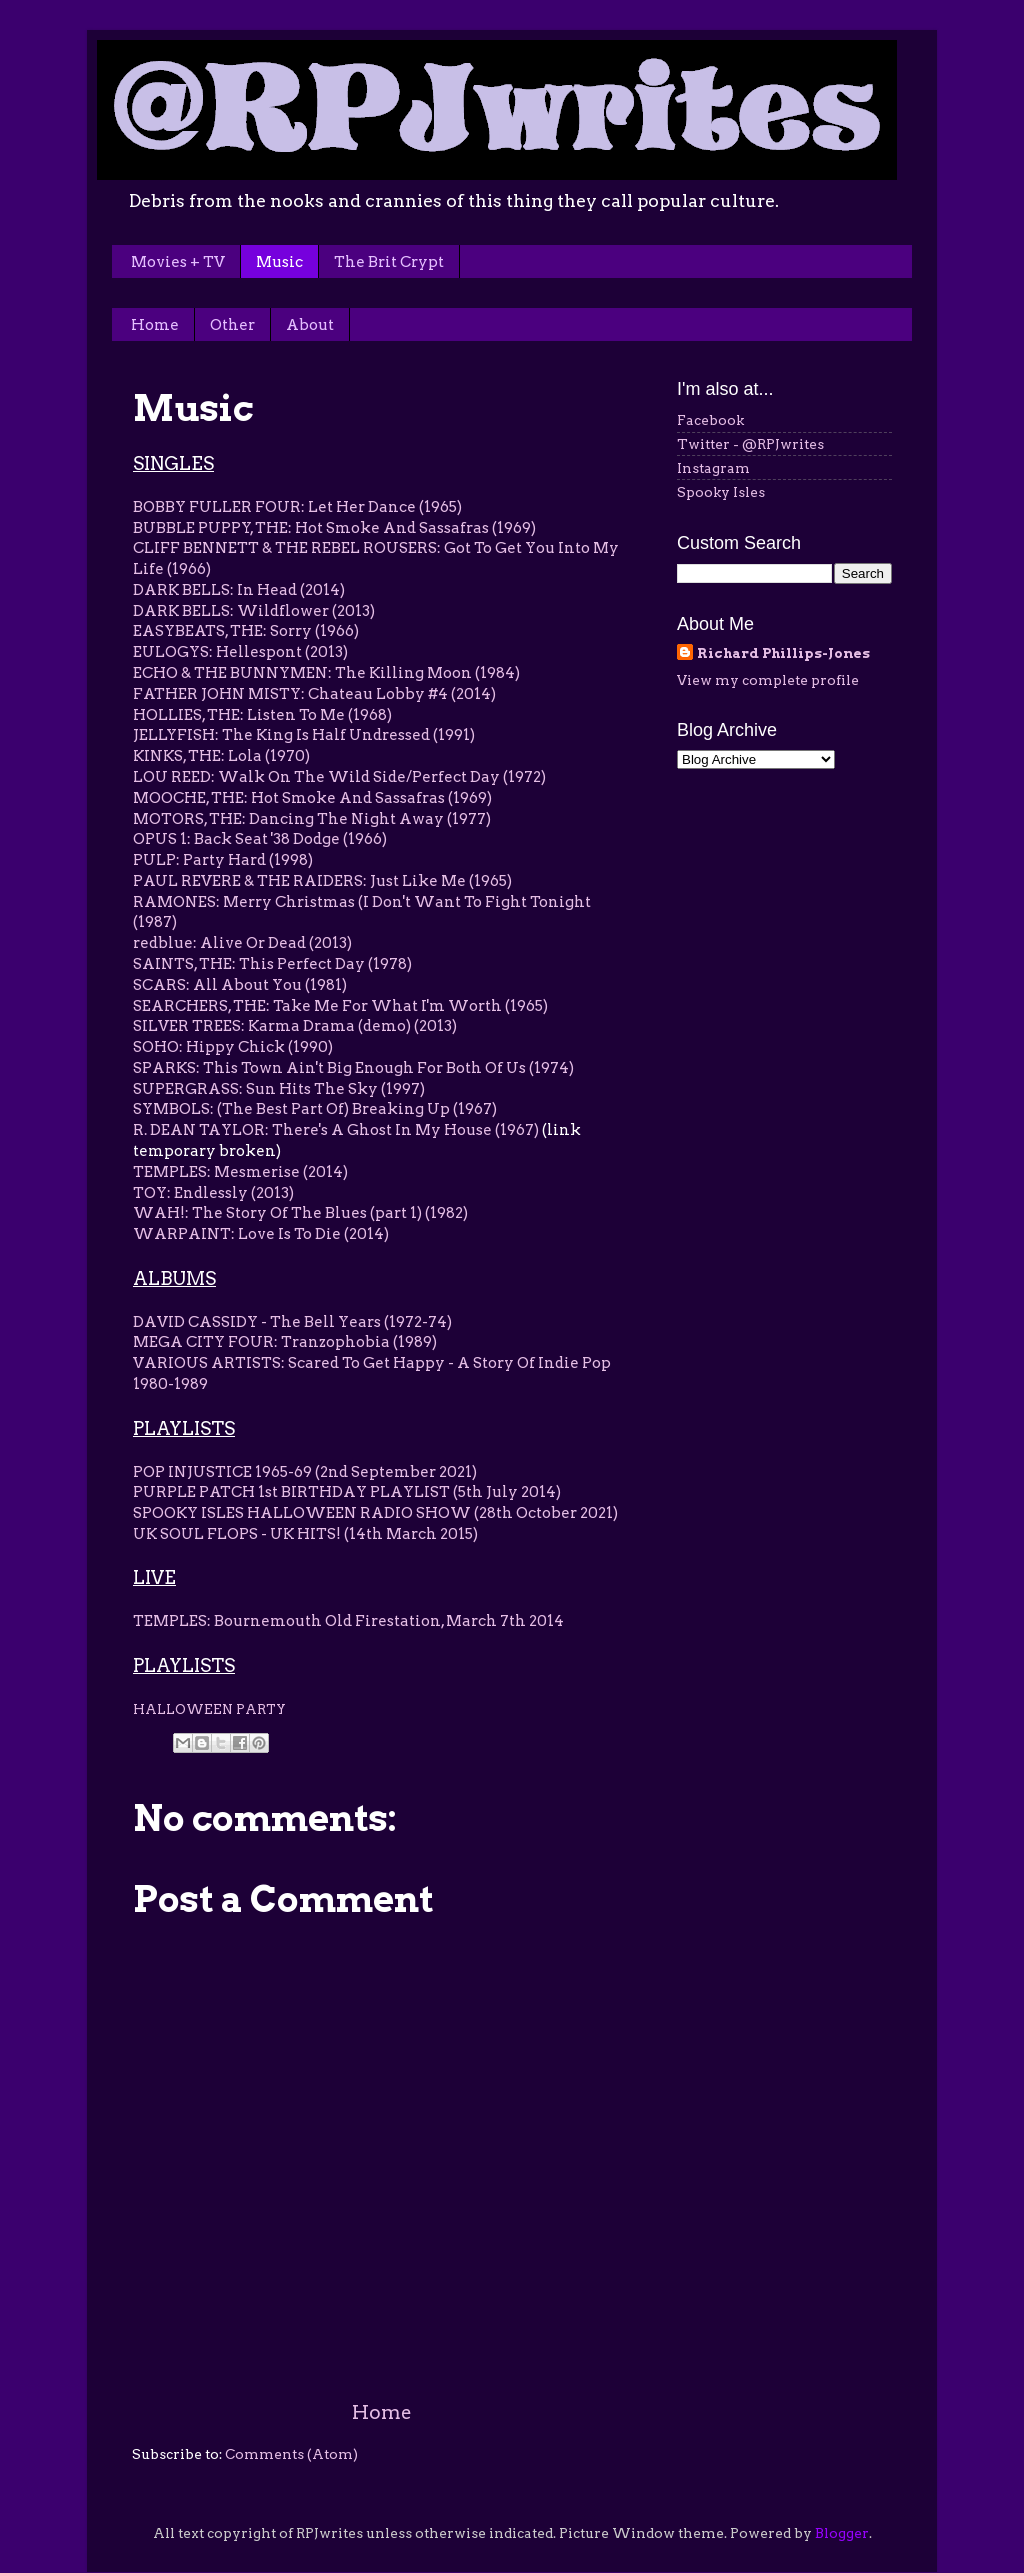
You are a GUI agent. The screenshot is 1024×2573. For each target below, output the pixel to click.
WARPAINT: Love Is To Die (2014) (261, 1234)
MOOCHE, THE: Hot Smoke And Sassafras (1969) (312, 798)
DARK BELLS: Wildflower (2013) (254, 611)
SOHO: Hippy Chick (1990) (233, 1047)
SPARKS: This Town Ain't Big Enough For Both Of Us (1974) (353, 1068)
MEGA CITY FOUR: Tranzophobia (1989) (285, 1342)
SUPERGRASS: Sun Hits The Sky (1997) (279, 1089)
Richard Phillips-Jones (783, 653)
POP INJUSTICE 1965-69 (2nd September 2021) (305, 1472)
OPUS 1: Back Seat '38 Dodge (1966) (261, 839)
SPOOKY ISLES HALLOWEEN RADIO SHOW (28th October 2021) (375, 1513)
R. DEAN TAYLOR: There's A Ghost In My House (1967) (336, 1130)
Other (232, 325)
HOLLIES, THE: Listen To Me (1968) (262, 715)
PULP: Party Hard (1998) (223, 860)
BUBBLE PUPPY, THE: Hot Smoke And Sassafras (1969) (336, 528)
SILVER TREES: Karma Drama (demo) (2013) (295, 1026)
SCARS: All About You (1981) (240, 985)
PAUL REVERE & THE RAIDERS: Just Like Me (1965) (322, 881)
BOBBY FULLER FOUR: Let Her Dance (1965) (297, 507)
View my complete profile (768, 680)
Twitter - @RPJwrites (750, 444)
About (310, 325)
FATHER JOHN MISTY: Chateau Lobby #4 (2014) (314, 694)
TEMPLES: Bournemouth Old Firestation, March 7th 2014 (348, 1621)
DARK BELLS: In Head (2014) (239, 590)
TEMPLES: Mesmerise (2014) (240, 1172)
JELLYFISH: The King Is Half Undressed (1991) (304, 735)
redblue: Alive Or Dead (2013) (242, 943)
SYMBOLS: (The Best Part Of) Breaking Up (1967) (315, 1109)
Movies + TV (178, 262)
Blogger (842, 2533)
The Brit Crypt (389, 262)
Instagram (713, 468)
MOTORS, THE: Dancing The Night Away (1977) (312, 819)
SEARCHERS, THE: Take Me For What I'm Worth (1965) (340, 1006)
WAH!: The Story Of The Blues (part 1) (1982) (302, 1213)
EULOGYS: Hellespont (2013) (240, 652)
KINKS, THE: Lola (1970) (221, 756)
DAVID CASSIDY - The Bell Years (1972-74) (292, 1322)
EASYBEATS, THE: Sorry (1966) (246, 631)
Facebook (710, 420)
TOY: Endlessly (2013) (213, 1193)
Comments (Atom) (291, 2454)
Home (155, 325)
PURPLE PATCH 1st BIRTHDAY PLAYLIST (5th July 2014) (347, 1492)
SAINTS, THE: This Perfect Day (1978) (274, 964)
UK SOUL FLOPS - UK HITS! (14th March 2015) (305, 1534)
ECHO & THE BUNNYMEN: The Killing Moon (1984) (328, 673)
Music (279, 262)
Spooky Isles (721, 492)
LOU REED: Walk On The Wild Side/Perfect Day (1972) (339, 777)
